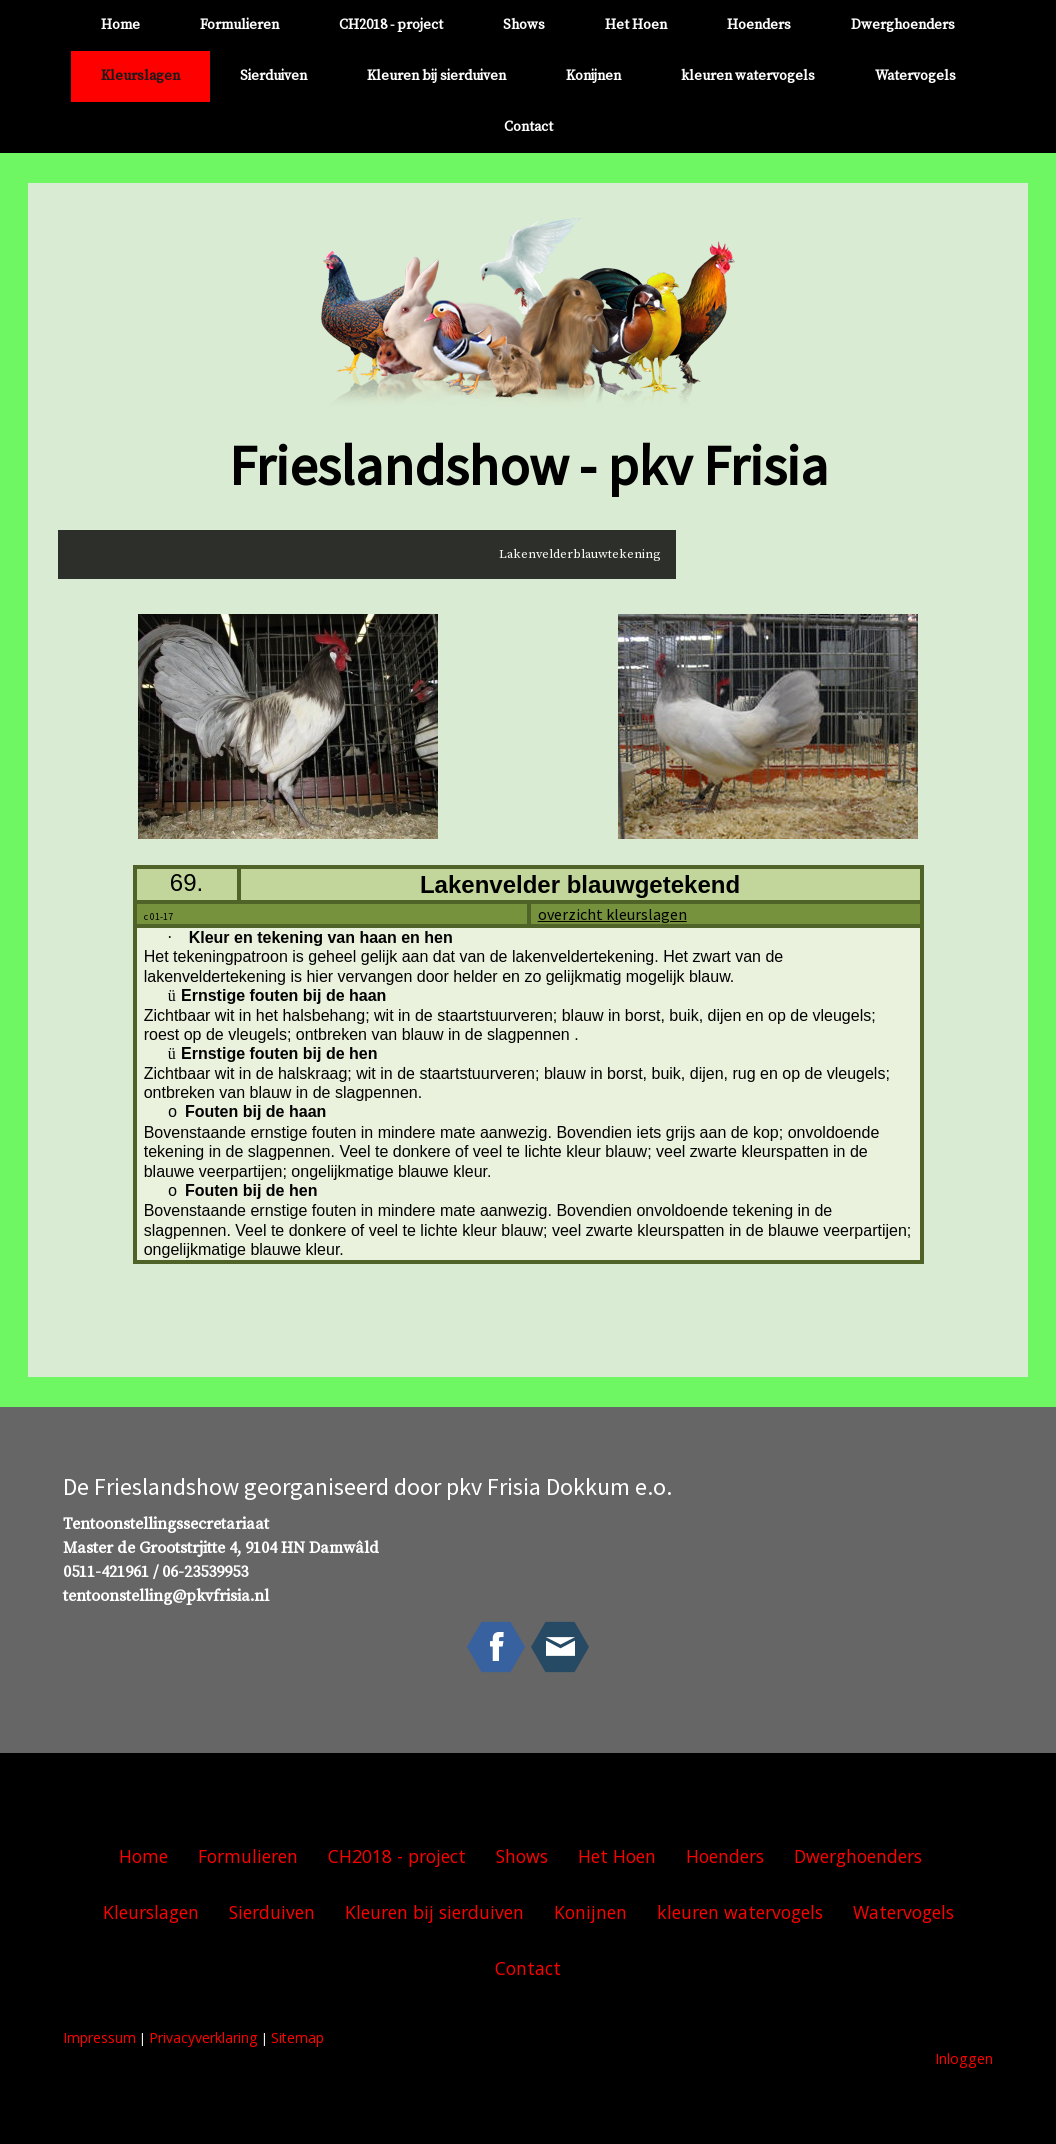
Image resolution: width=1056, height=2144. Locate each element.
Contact (528, 127)
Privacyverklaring (203, 2037)
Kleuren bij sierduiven (436, 76)
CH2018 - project (391, 25)
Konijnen (593, 76)
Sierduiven (273, 76)
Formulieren (239, 25)
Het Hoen (636, 25)
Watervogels (915, 76)
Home (120, 25)
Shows (524, 25)
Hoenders (759, 25)
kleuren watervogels (748, 76)
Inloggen (964, 2058)
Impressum (99, 2037)
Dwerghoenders (903, 25)
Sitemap (297, 2037)
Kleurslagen (140, 76)
